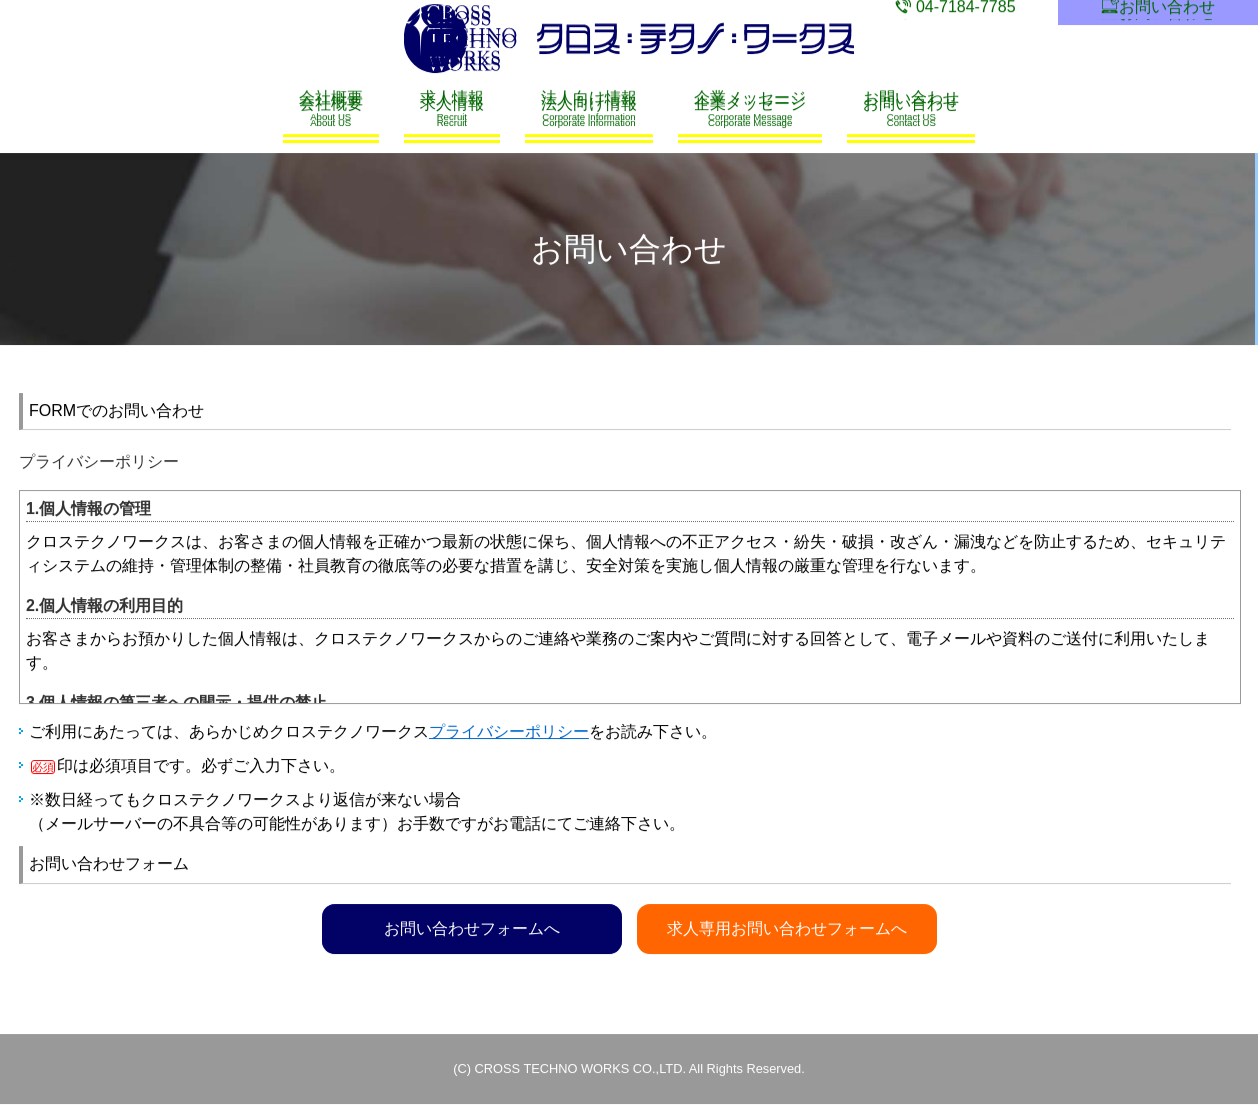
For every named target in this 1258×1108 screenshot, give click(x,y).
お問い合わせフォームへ (472, 928)
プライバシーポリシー (509, 732)
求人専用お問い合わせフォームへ (788, 928)
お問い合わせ (1158, 12)
